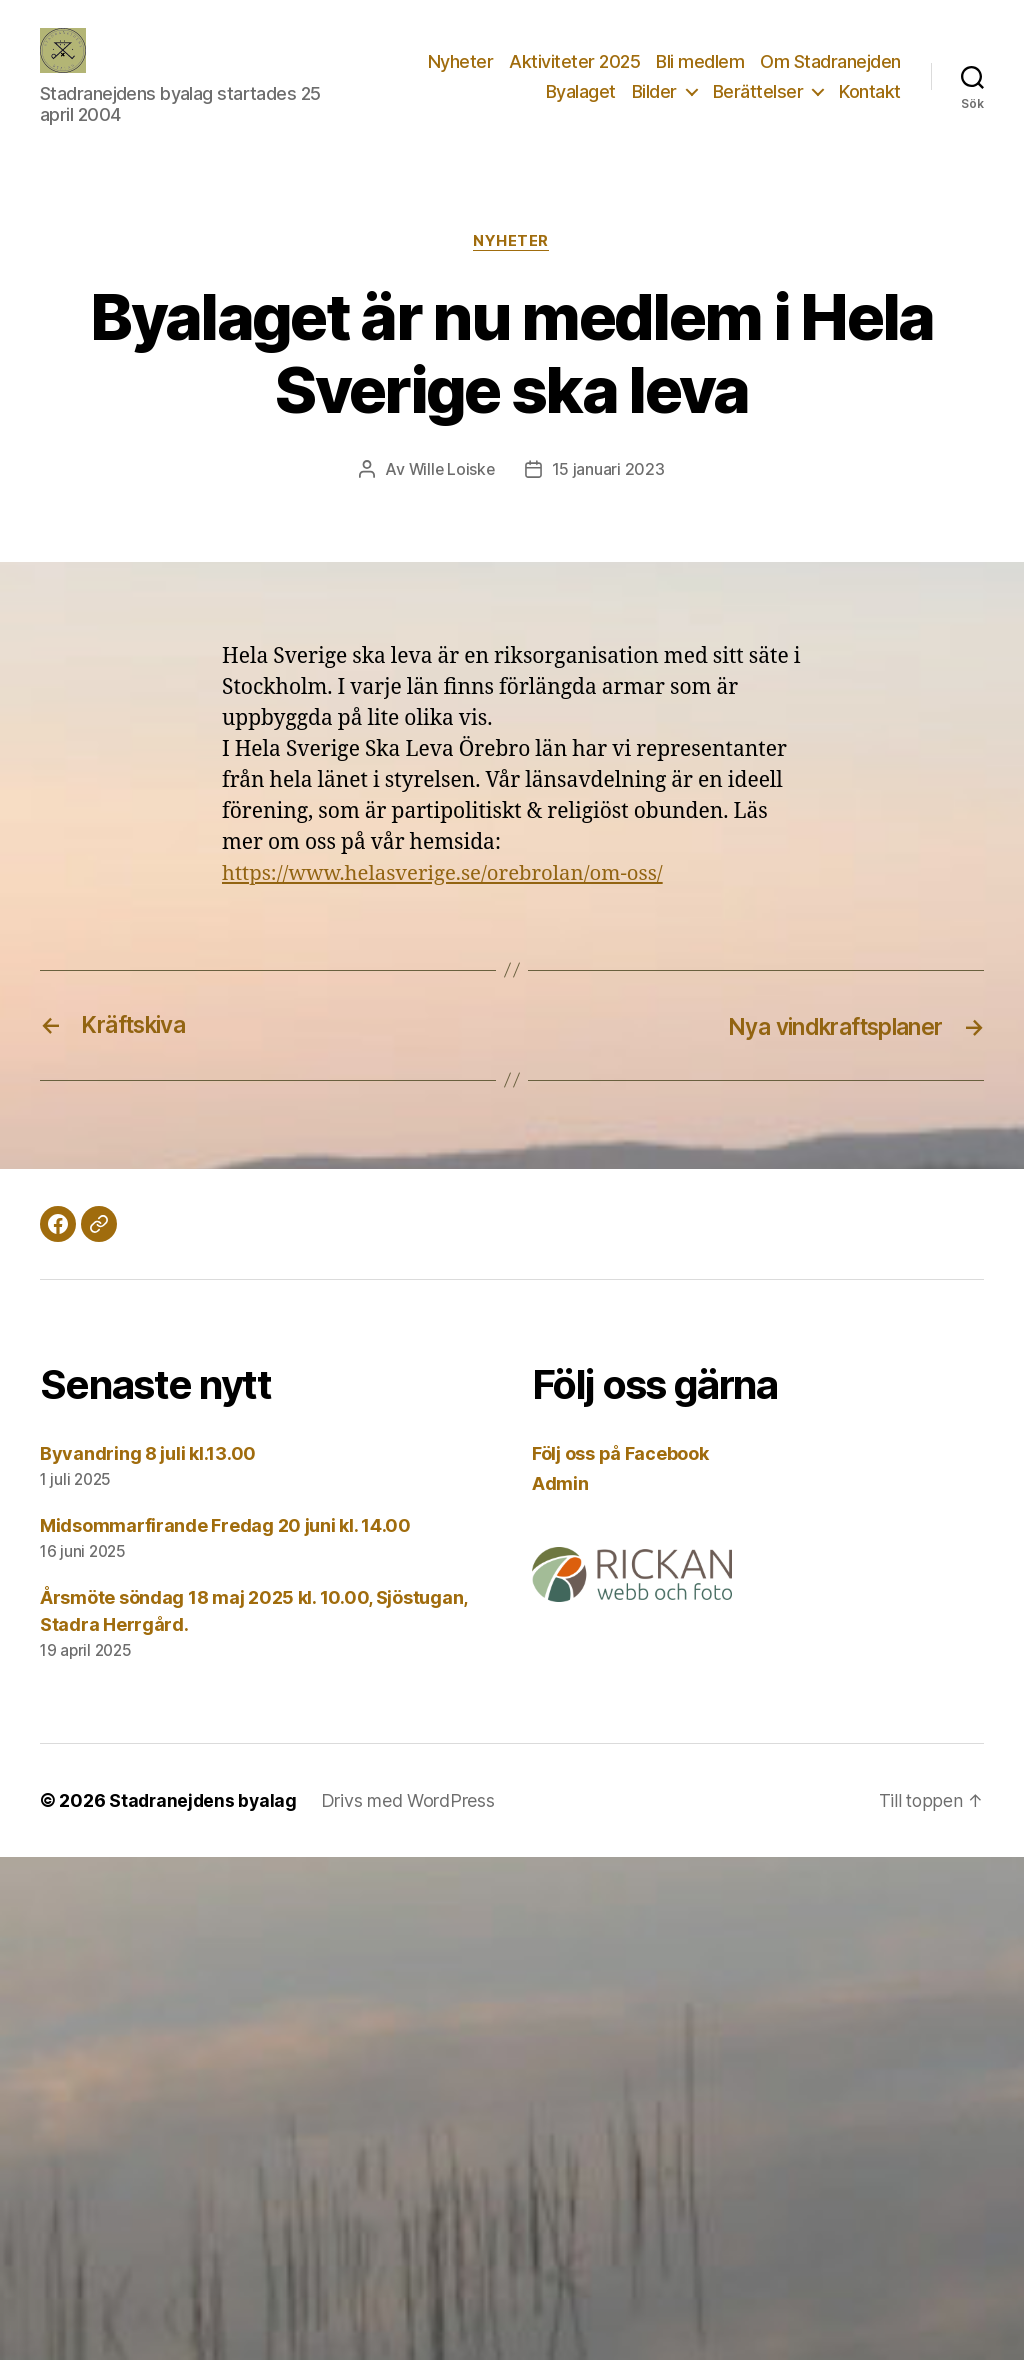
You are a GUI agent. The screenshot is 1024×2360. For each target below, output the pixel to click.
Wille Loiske (451, 471)
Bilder (654, 91)
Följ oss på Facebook (620, 1453)
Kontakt (870, 91)
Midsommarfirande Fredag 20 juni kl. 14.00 (225, 1525)
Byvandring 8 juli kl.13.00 (148, 1453)
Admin (560, 1483)
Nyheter (461, 61)
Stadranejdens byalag (205, 1800)
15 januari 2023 (609, 471)
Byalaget (581, 91)
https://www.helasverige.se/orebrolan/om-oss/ (449, 873)
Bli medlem (700, 61)
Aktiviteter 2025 (574, 61)
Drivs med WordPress (412, 1800)
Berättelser (758, 91)
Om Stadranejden (830, 61)
